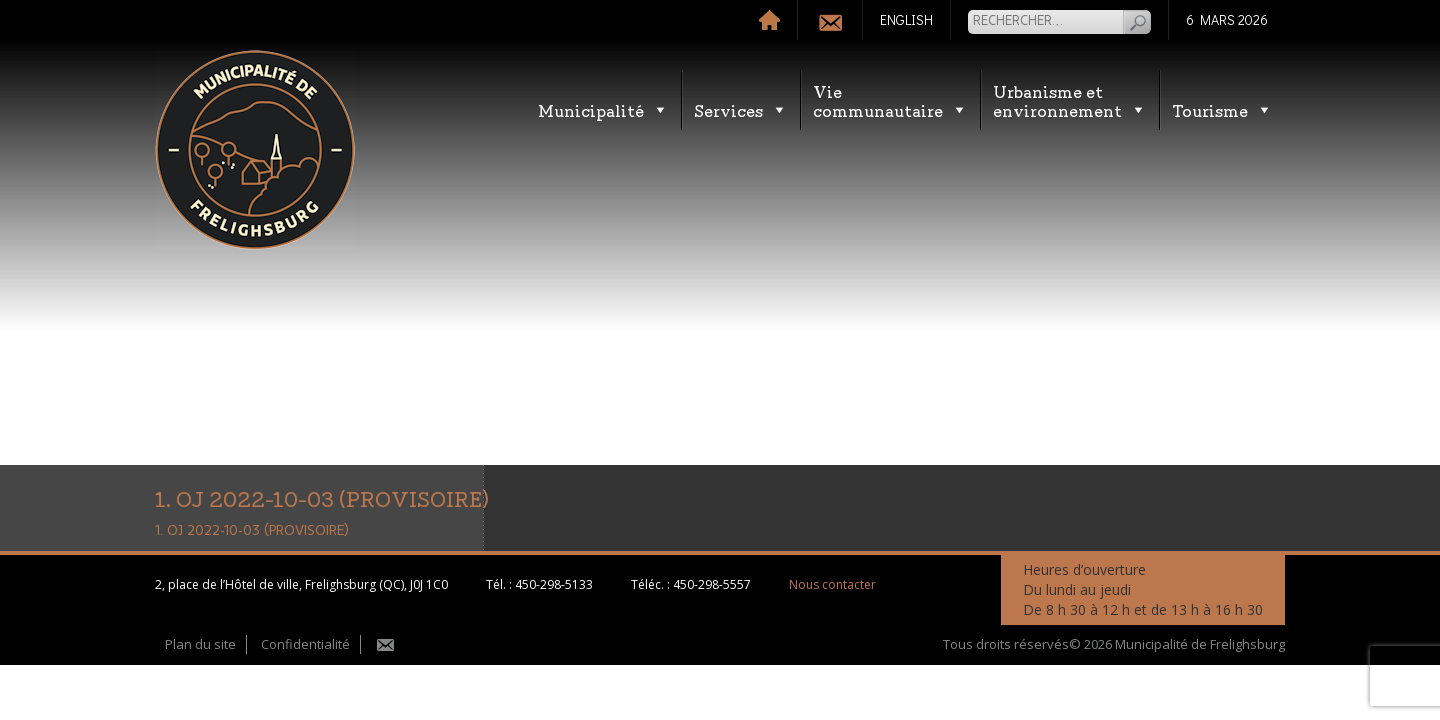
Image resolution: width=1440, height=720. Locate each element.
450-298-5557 (712, 584)
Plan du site (200, 644)
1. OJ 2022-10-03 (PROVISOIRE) (252, 531)
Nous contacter (832, 584)
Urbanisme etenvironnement (1070, 100)
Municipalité (603, 109)
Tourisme (1222, 109)
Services (741, 109)
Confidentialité (305, 644)
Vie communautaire (890, 100)
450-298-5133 (554, 584)
